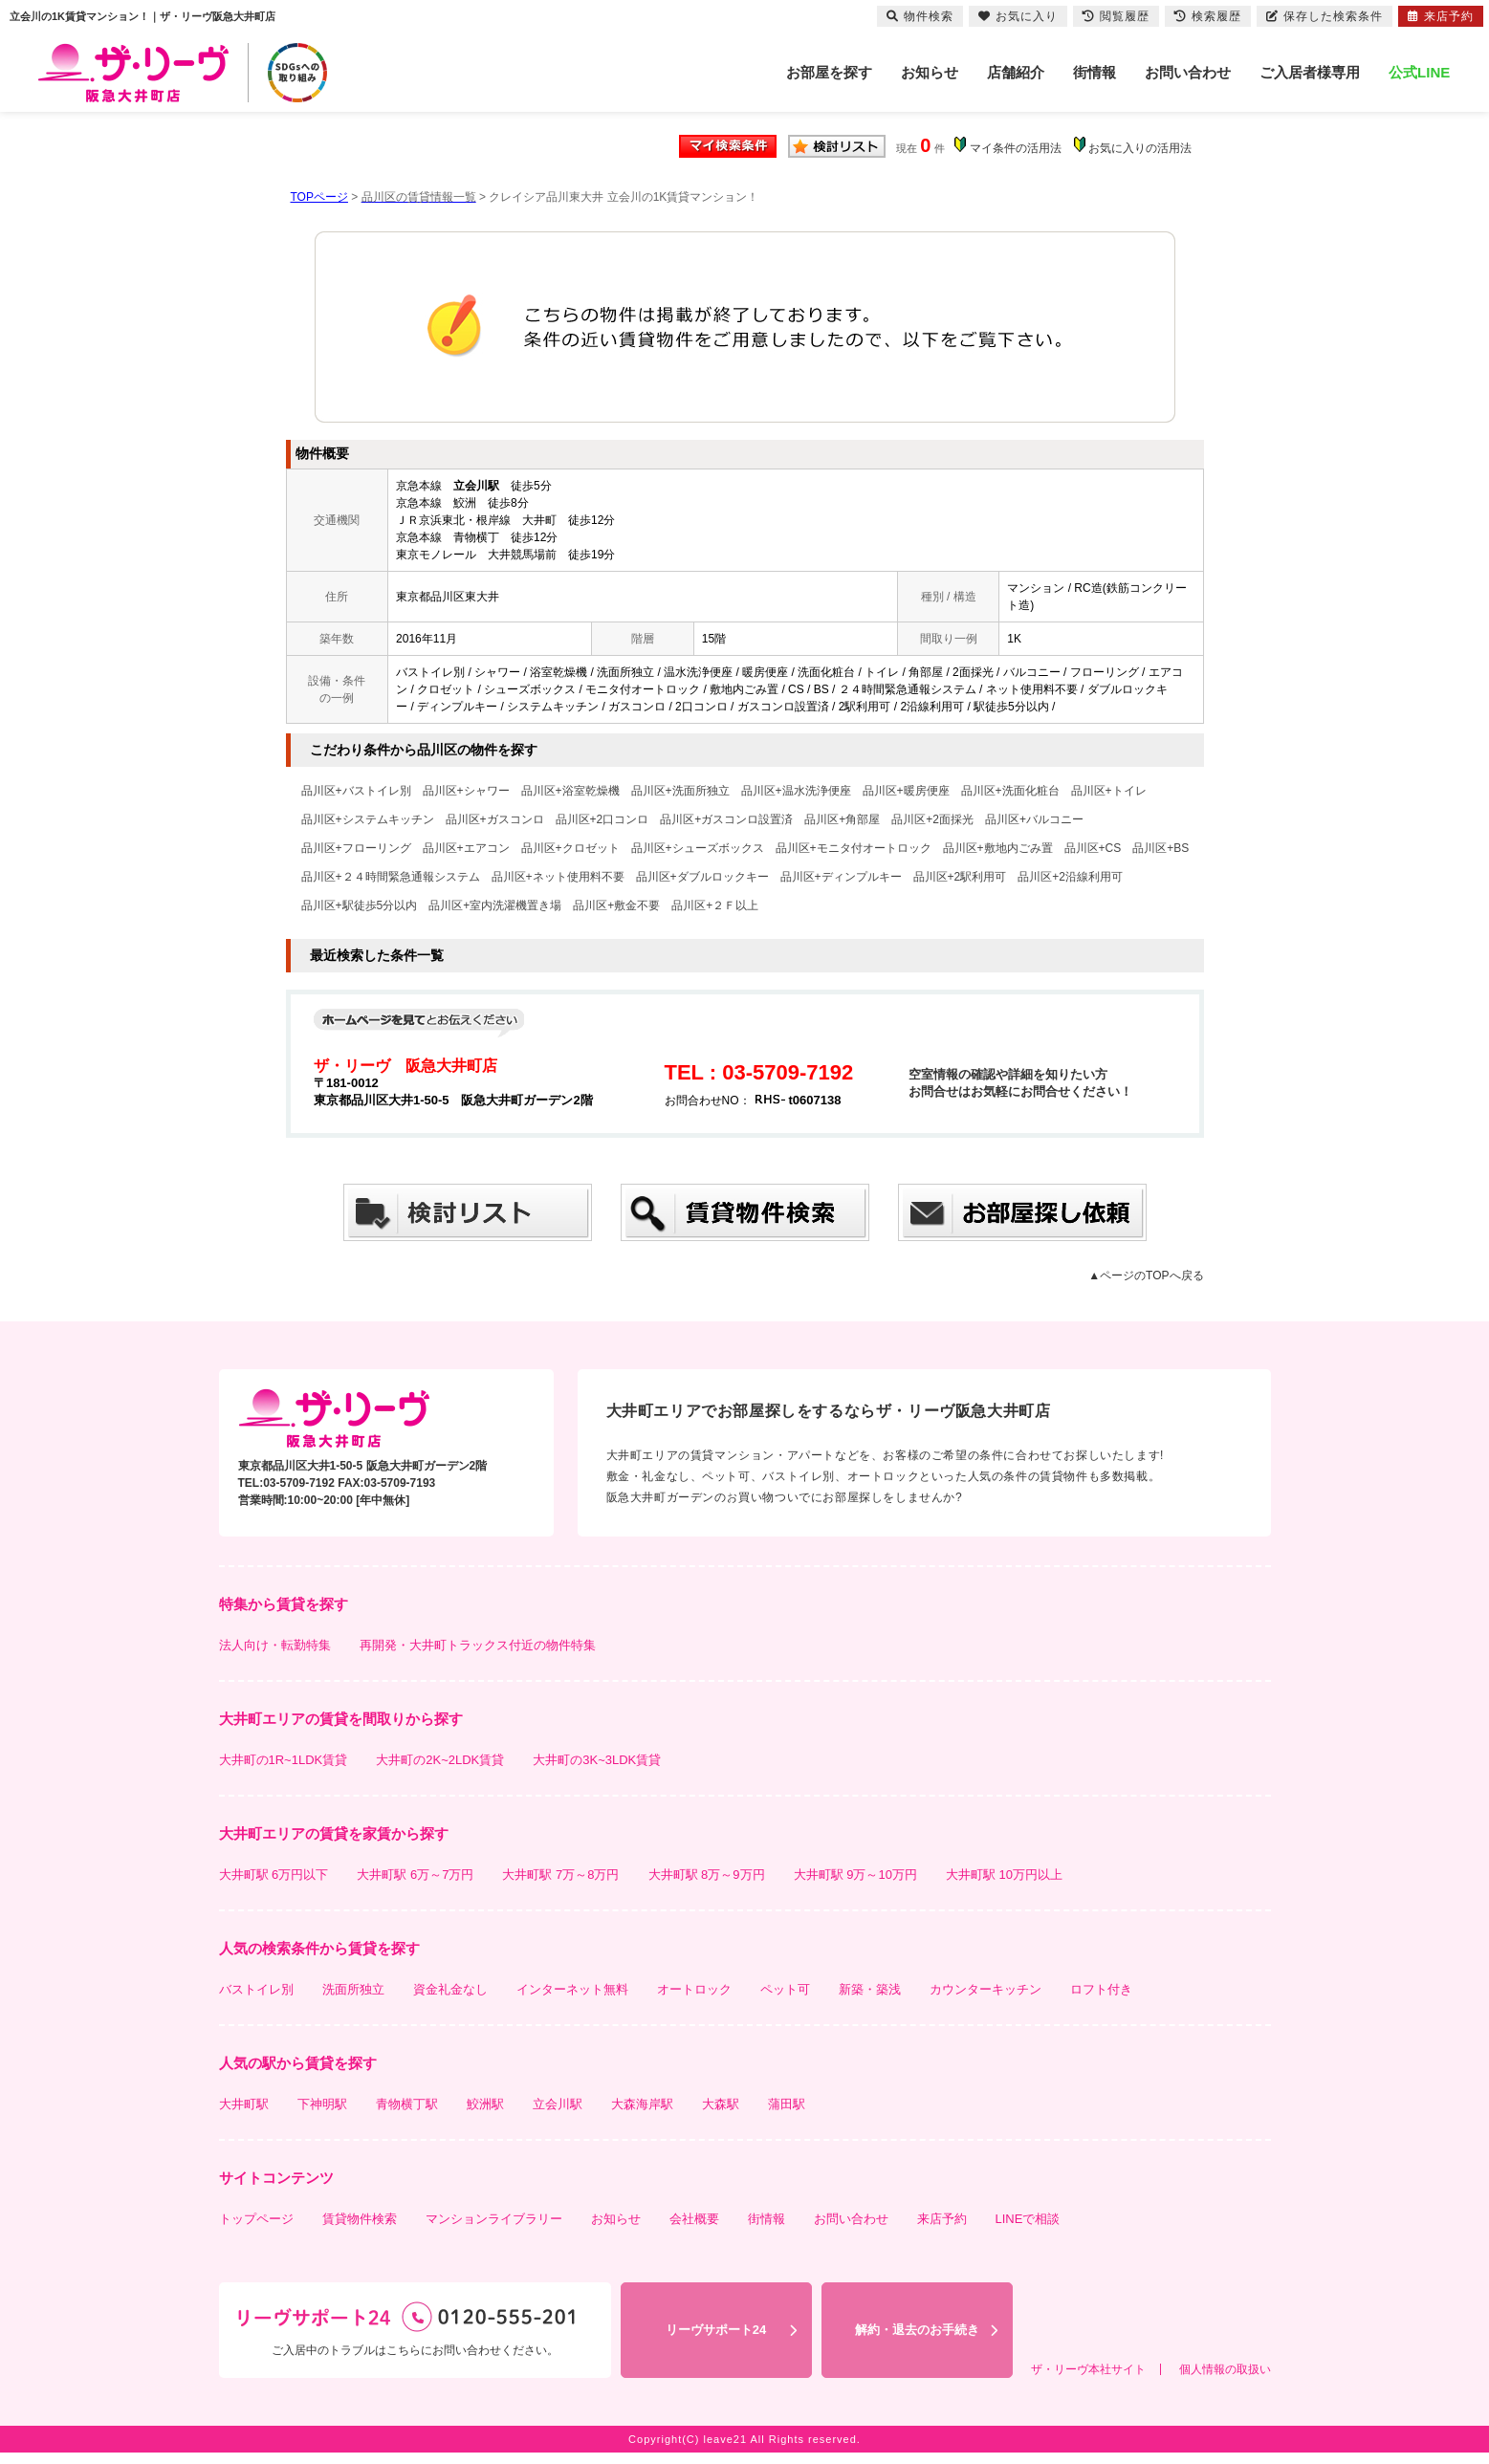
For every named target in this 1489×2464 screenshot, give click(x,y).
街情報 (1094, 72)
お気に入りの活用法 (1140, 148)
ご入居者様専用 (1309, 72)
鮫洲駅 (485, 2104)
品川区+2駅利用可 (960, 876)
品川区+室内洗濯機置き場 (494, 905)
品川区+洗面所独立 (680, 790)
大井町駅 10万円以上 (1004, 1874)
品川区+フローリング (356, 848)
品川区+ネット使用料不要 (558, 876)
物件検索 (920, 16)
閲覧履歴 (1116, 16)
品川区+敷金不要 (616, 905)
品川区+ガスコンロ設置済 (726, 819)
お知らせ (929, 72)
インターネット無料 (572, 1989)
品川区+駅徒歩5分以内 (359, 905)
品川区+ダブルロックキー (702, 876)
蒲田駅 (786, 2104)
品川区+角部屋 (842, 819)
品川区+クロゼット (570, 848)
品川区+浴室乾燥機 (570, 790)
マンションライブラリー (494, 2219)
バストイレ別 (256, 1989)
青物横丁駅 (407, 2104)
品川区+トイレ (1109, 790)
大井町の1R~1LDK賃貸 (283, 1760)
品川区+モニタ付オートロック (853, 848)
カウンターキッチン (985, 1989)
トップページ (256, 2219)
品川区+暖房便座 (906, 790)
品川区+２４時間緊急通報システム (390, 876)
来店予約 (942, 2219)
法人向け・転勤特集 (275, 1645)
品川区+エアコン (466, 848)
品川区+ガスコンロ (495, 819)
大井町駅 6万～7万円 (415, 1874)
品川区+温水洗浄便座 (796, 790)
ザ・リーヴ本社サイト (1088, 2369)
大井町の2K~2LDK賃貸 (440, 1760)
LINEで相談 (1028, 2219)
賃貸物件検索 (359, 2219)
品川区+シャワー (466, 790)
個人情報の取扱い (1225, 2369)
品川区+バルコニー (1034, 819)
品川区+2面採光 (932, 819)
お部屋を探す (829, 72)
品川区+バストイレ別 (356, 790)
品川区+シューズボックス (697, 848)
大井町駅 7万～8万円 (560, 1874)
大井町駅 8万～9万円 (706, 1874)
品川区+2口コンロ (602, 819)
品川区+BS (1160, 848)
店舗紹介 (1015, 72)
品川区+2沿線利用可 (1070, 876)
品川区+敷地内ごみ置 (998, 848)
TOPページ (319, 197)
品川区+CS (1093, 848)
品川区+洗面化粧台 (1010, 790)
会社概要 (694, 2219)
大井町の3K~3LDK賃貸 (597, 1760)
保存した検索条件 (1324, 16)
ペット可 (785, 1989)
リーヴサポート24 (716, 2329)
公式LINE (1419, 72)
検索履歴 (1207, 16)
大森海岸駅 (642, 2104)
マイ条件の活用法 (1016, 148)
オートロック (694, 1989)
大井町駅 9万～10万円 (855, 1874)
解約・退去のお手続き (917, 2329)
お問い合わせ (1188, 72)
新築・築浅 (870, 1989)
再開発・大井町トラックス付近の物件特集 (478, 1645)
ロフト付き (1101, 1989)
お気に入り (1018, 16)
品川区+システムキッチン (367, 819)
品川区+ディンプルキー (841, 876)
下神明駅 (322, 2104)
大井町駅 (244, 2104)
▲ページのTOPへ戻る (1145, 1275)
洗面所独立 (353, 1989)
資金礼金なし (450, 1989)
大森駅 (720, 2104)
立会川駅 (557, 2104)
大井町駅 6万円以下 (274, 1874)
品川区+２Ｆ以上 (714, 905)
